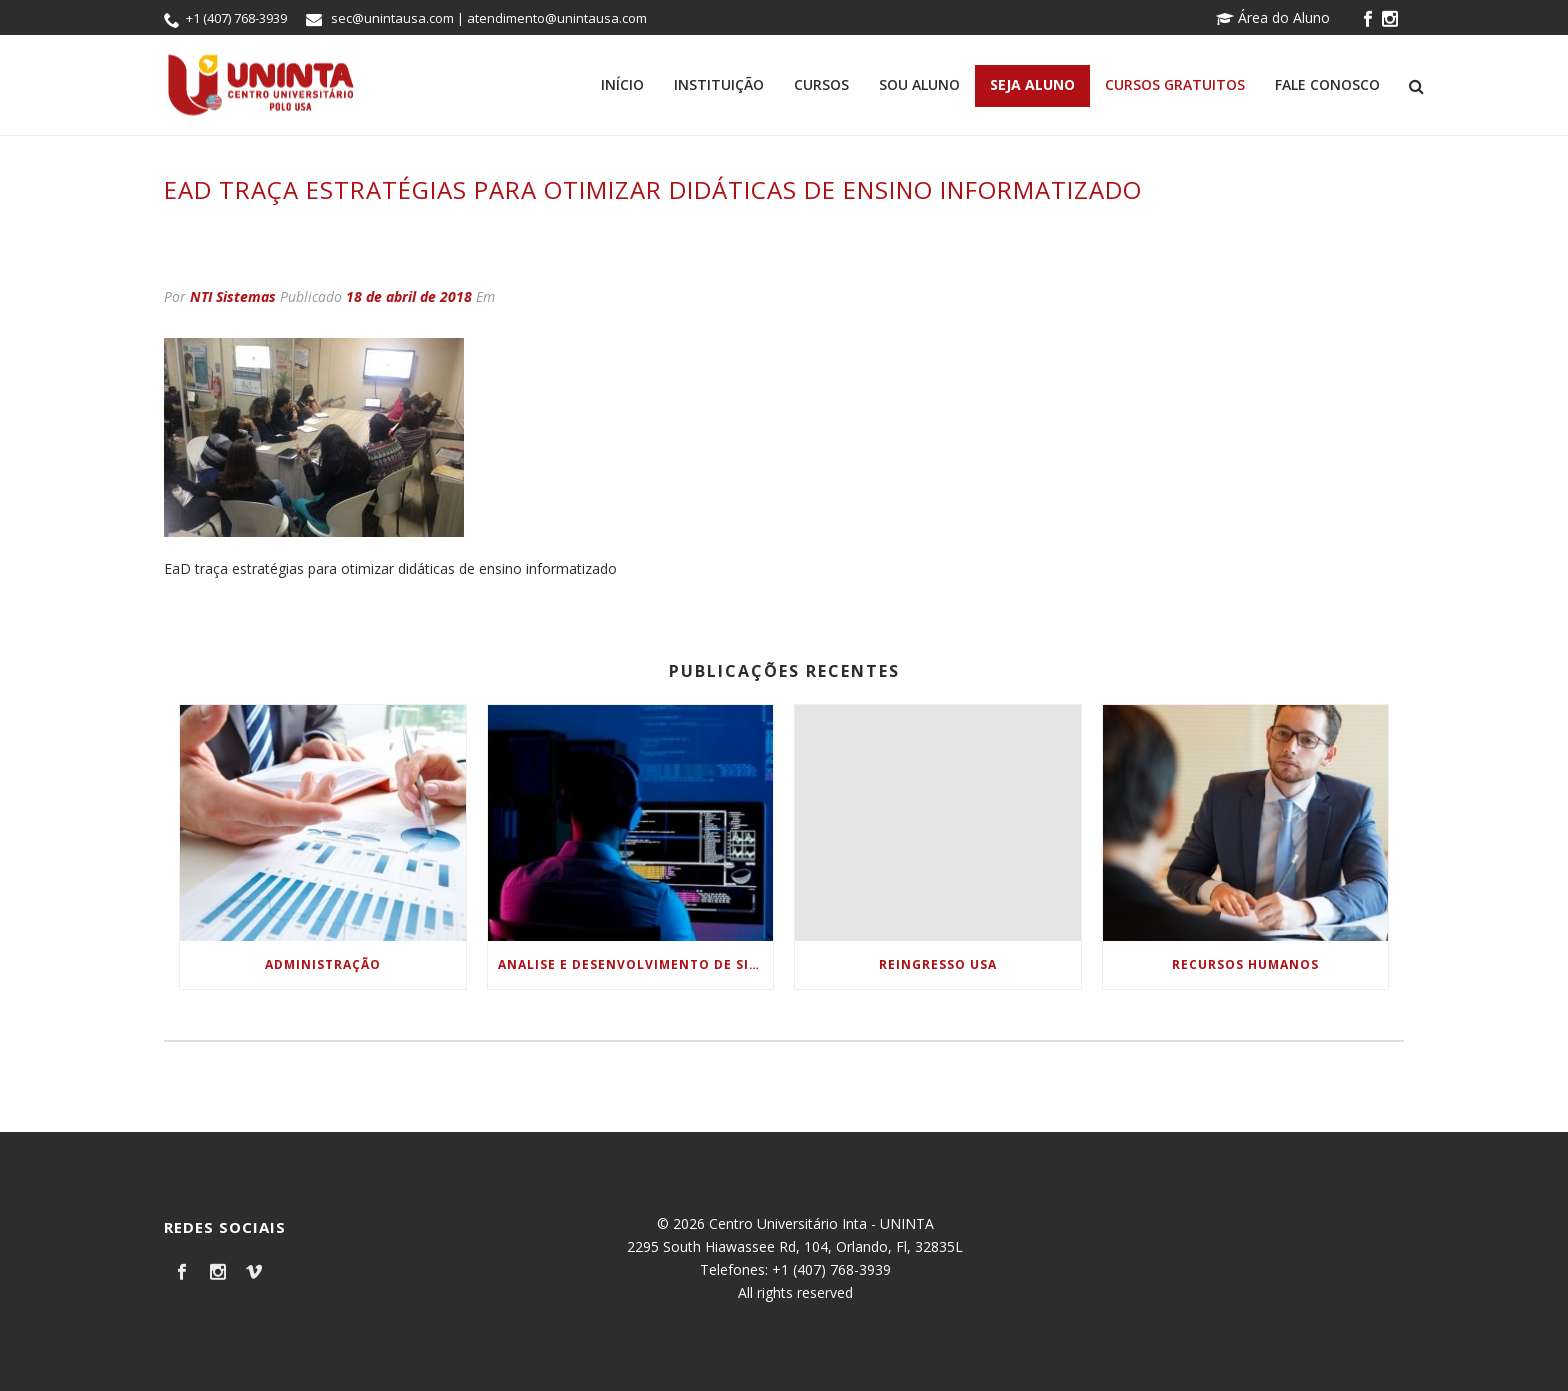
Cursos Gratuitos (1175, 84)
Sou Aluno (919, 84)
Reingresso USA (938, 964)
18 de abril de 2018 (409, 296)
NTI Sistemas (233, 296)
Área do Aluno (1273, 17)
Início (622, 84)
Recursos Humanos (1245, 964)
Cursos (821, 84)
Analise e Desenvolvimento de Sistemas (636, 964)
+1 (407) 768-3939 (236, 18)
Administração (323, 964)
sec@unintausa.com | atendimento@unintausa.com (489, 18)
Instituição (719, 84)
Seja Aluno (1032, 84)
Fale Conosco (1327, 84)
